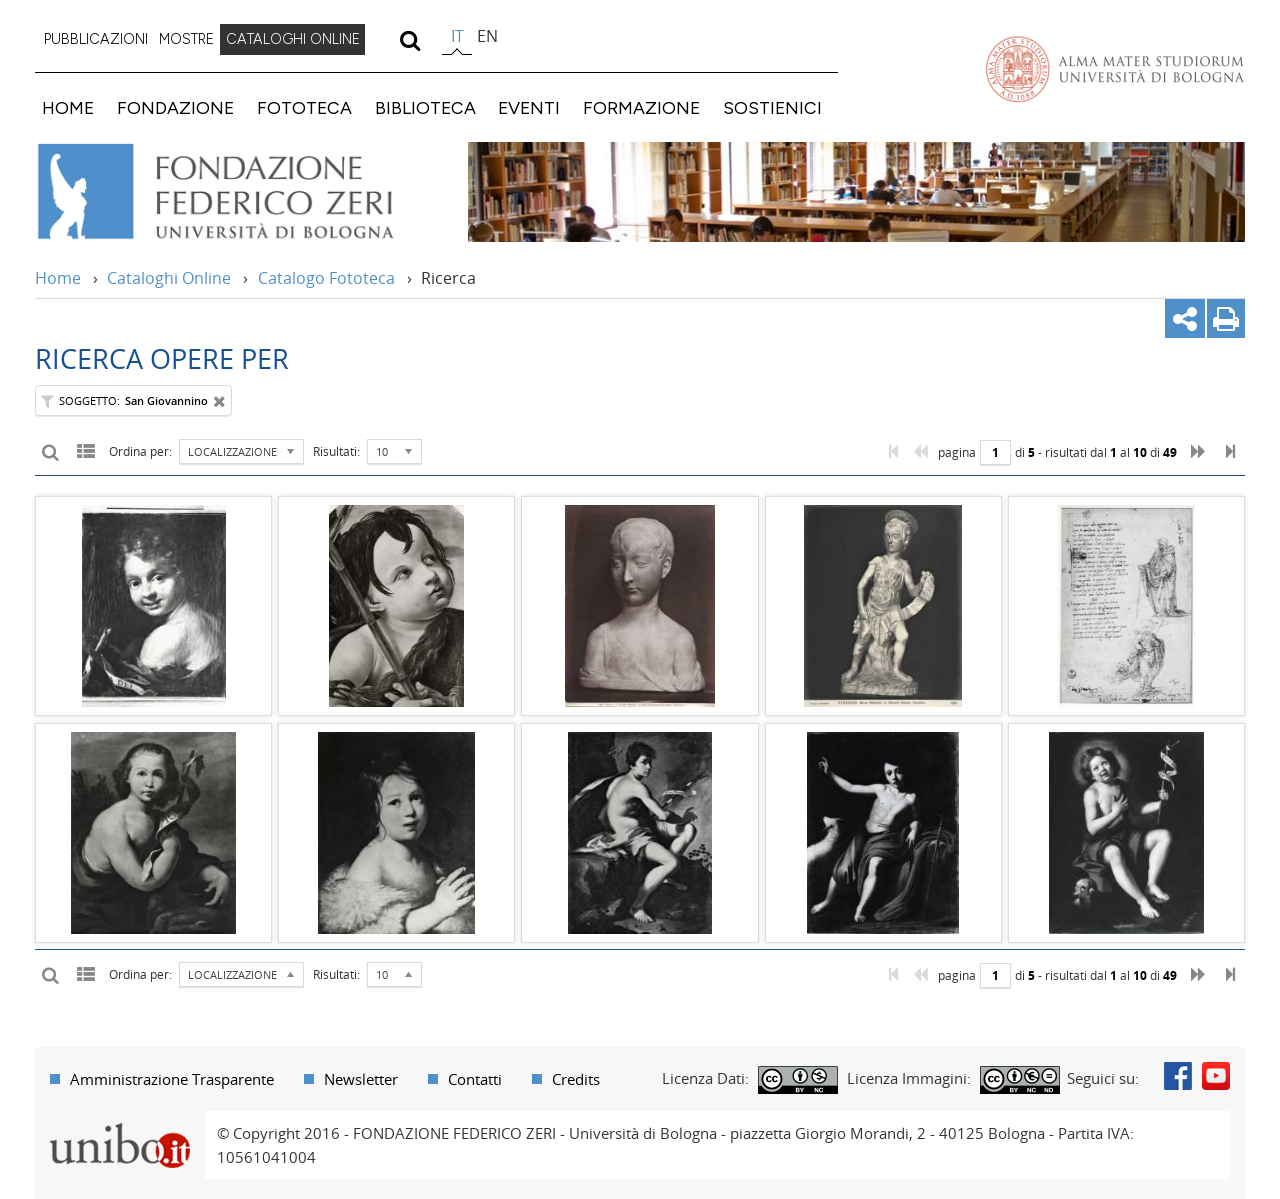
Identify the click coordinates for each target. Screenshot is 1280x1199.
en (487, 36)
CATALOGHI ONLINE (293, 39)
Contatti (475, 1079)
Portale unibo (119, 1123)
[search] (409, 40)
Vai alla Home (241, 192)
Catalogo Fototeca (326, 278)
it (457, 36)
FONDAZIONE (175, 107)
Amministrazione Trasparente (172, 1079)
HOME (68, 107)
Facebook (1178, 1076)
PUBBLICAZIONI (96, 39)
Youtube (1216, 1076)
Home (58, 278)
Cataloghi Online (169, 278)
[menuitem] (96, 40)
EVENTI (529, 107)
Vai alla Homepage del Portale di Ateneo (1115, 69)
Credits (576, 1079)
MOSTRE (186, 39)
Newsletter (361, 1079)
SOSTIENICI (772, 107)
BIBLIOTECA (425, 107)
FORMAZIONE (641, 107)
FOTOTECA (304, 107)
